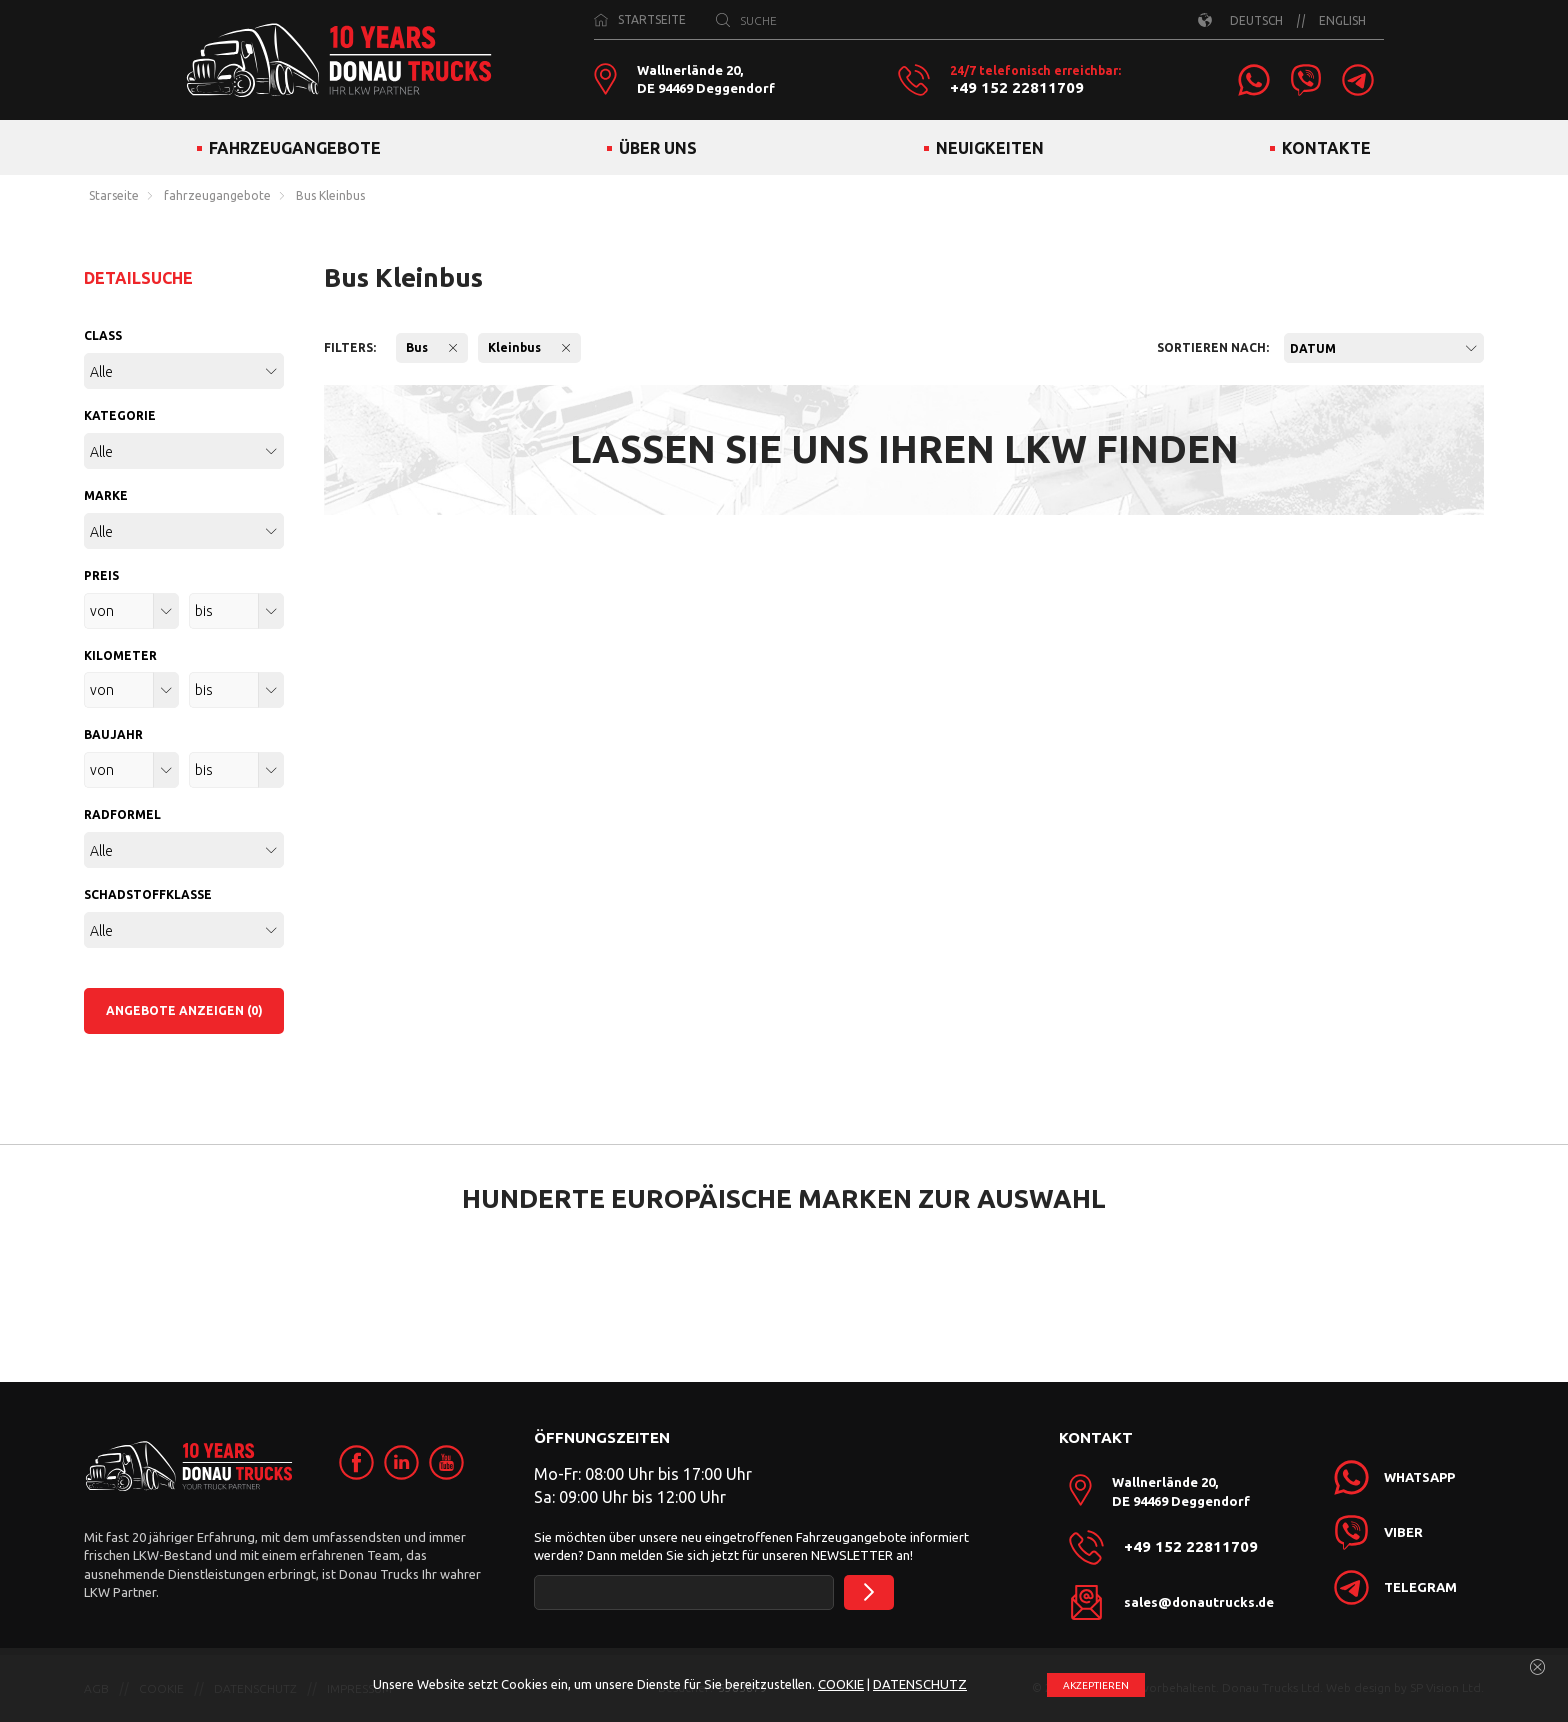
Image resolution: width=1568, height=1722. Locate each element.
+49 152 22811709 (1017, 88)
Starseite (114, 196)
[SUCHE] (723, 20)
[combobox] (1384, 348)
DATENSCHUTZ (920, 1684)
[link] (1254, 80)
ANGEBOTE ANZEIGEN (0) (184, 1010)
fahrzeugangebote (217, 196)
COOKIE (841, 1684)
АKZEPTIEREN (1096, 1685)
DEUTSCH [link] (1256, 20)
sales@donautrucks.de (1199, 1602)
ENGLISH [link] (1342, 20)
